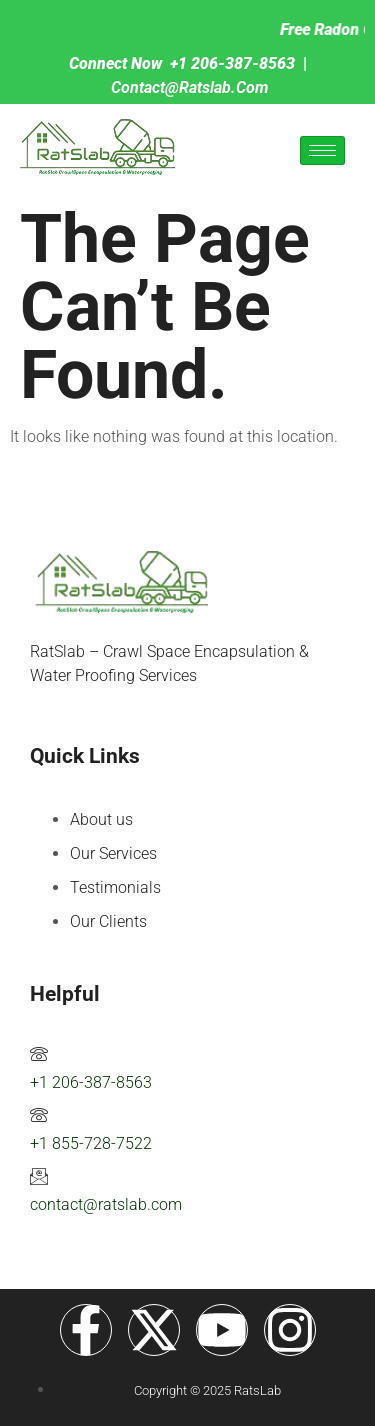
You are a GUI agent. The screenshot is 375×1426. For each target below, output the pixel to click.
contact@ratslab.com (189, 87)
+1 (180, 63)
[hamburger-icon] (322, 150)
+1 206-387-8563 (91, 1082)
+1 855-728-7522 (91, 1143)
